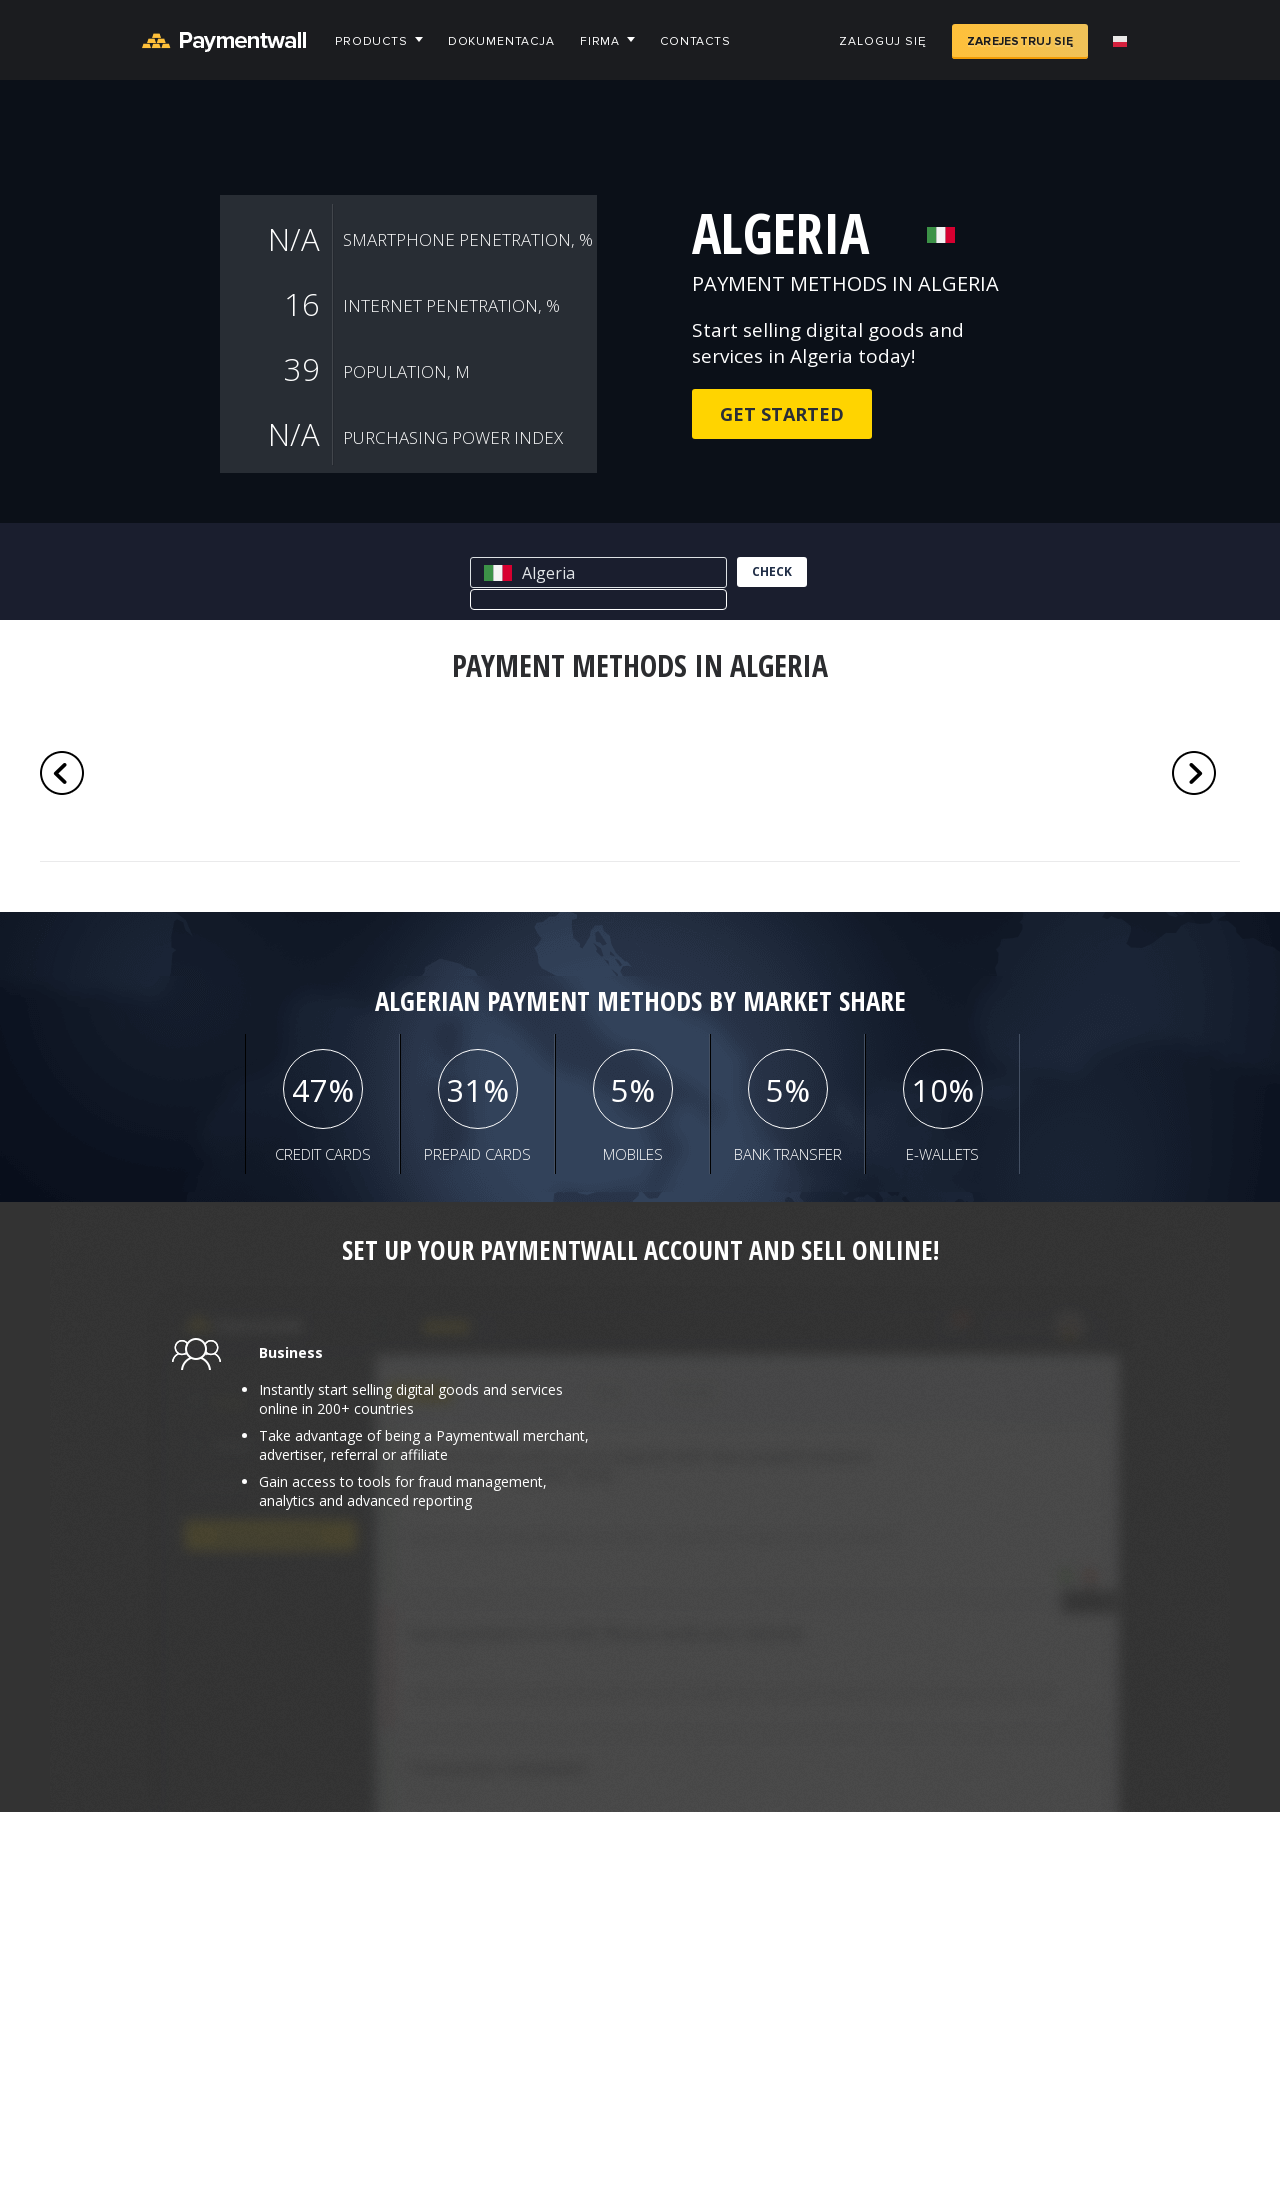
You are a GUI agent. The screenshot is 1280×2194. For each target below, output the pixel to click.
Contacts (695, 41)
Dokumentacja (501, 41)
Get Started (782, 414)
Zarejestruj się (1020, 41)
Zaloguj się (882, 41)
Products (371, 41)
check (772, 571)
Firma (600, 41)
